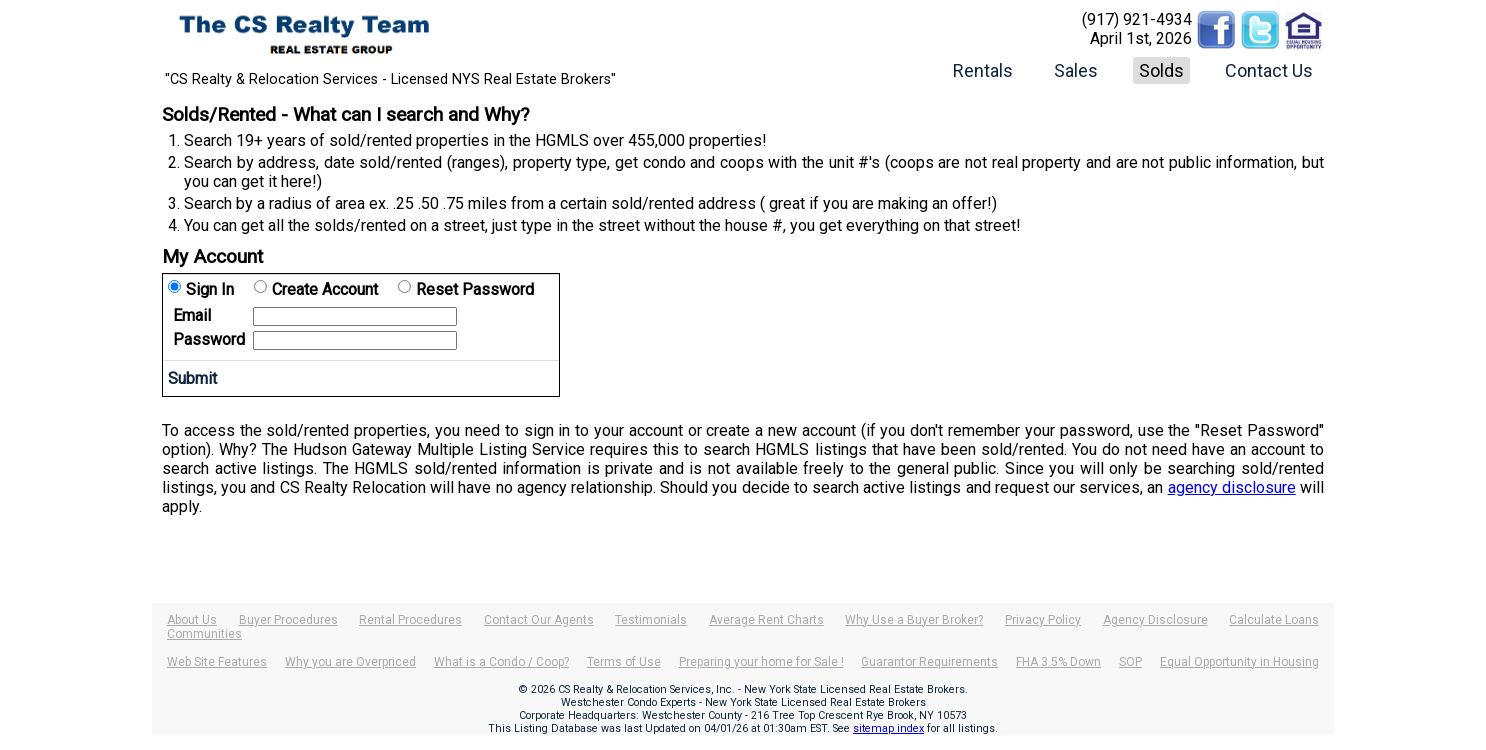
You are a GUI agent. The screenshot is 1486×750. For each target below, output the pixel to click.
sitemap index (888, 728)
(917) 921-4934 (1137, 19)
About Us (192, 620)
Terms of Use (624, 662)
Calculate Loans (1274, 620)
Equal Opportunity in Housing (1239, 662)
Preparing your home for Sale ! (761, 662)
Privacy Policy (1043, 620)
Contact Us (1269, 70)
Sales (1076, 70)
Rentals (983, 70)
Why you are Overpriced (350, 662)
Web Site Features (217, 662)
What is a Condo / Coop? (501, 662)
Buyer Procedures (288, 620)
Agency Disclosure (1155, 620)
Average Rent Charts (766, 620)
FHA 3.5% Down (1058, 662)
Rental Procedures (410, 620)
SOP (1130, 662)
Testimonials (651, 620)
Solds (1161, 70)
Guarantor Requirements (929, 662)
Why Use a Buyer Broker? (914, 620)
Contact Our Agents (539, 620)
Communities (204, 634)
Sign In (210, 289)
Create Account (325, 289)
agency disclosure (1232, 487)
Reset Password (475, 289)
